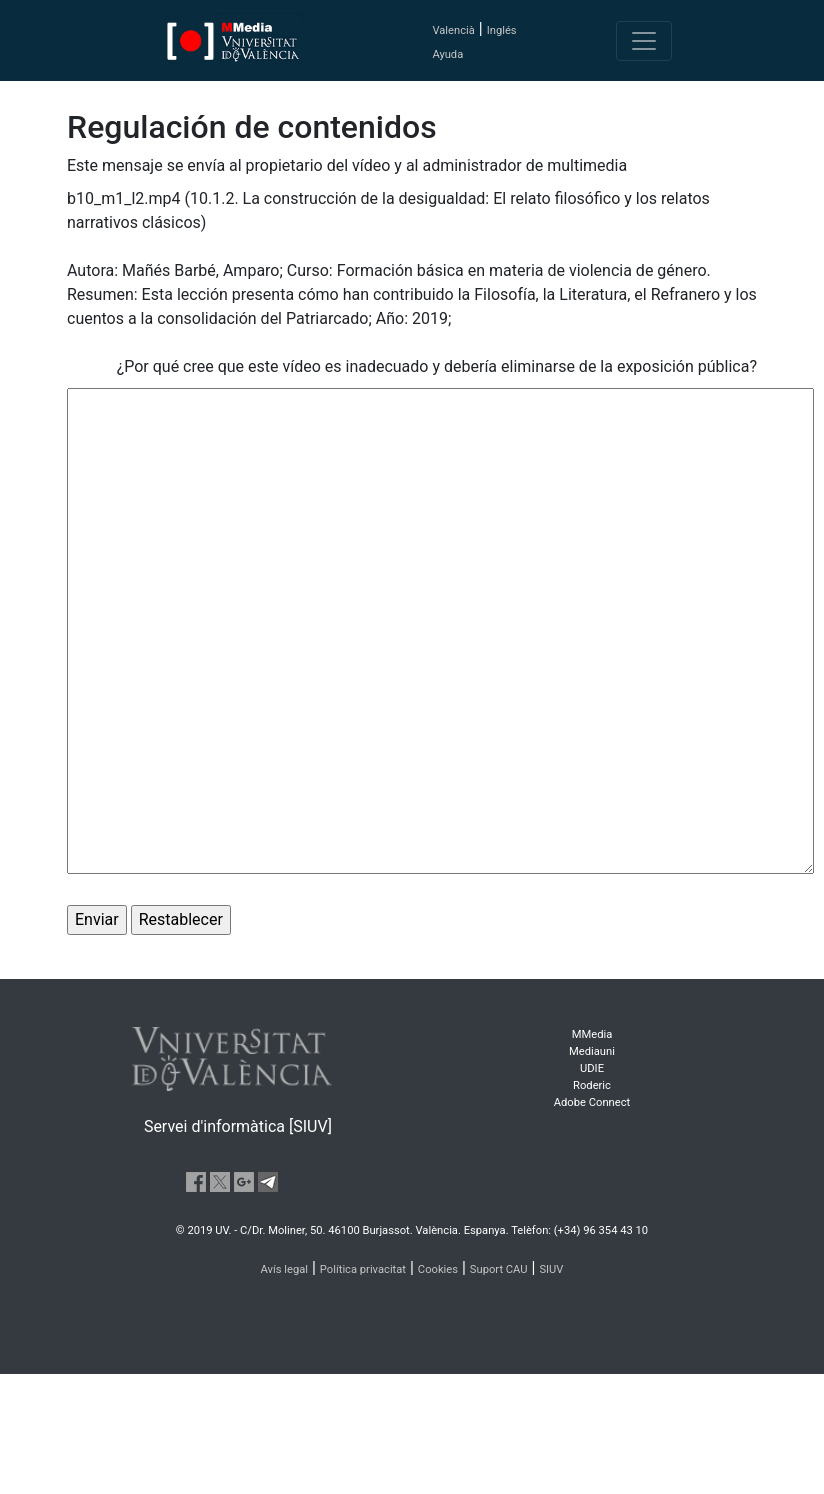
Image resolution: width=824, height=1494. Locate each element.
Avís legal (285, 1269)
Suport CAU (499, 1269)
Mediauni (592, 1051)
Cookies (438, 1269)
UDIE (592, 1068)
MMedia (592, 1034)
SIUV (551, 1269)
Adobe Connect (592, 1102)
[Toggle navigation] (644, 41)
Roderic (592, 1085)
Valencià (453, 30)
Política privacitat (363, 1269)
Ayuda (447, 54)
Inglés (502, 30)
